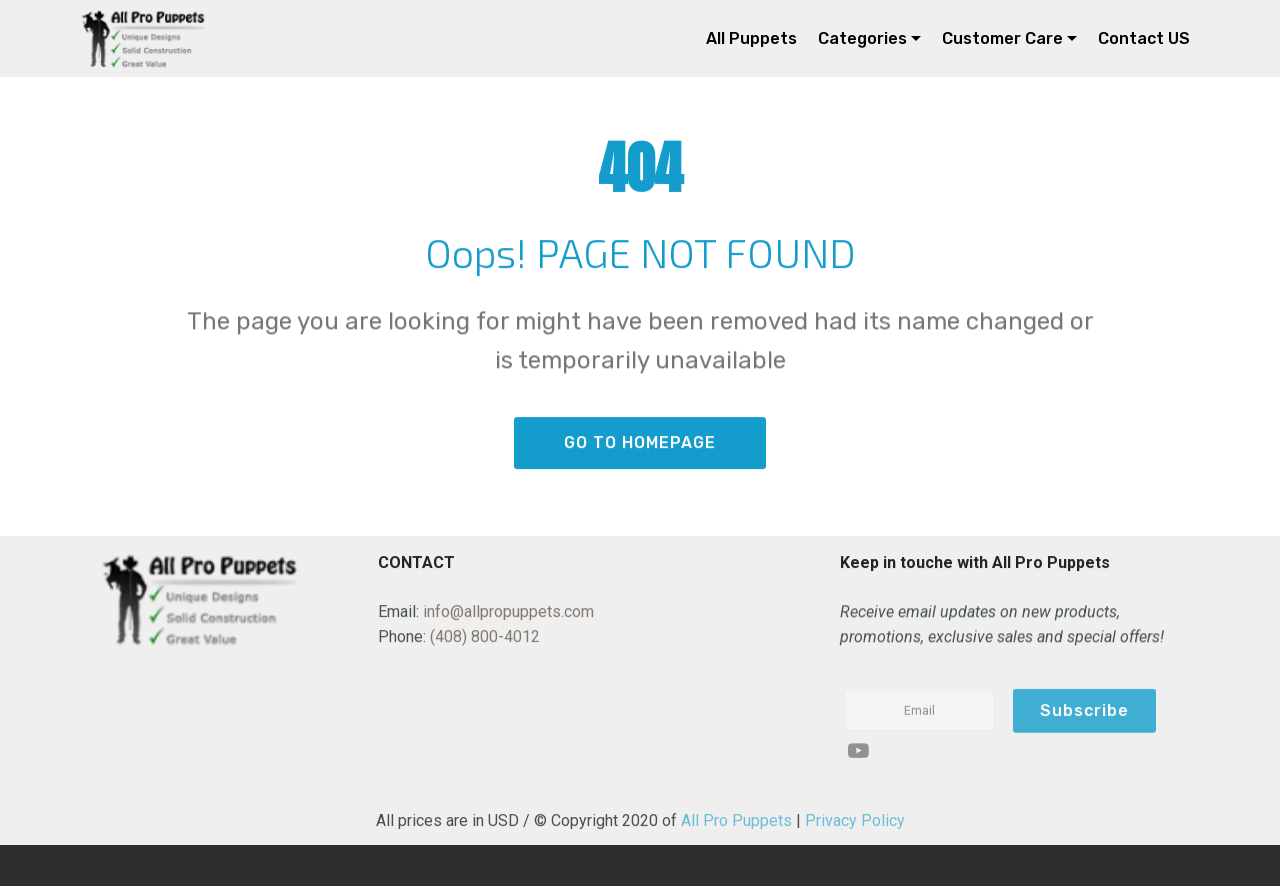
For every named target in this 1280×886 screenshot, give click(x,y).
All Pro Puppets (736, 826)
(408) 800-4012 (485, 638)
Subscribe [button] (1084, 720)
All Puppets (751, 38)
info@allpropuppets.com (508, 612)
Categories (862, 38)
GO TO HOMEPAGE (640, 444)
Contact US (1144, 38)
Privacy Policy (855, 826)
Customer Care (1002, 38)
